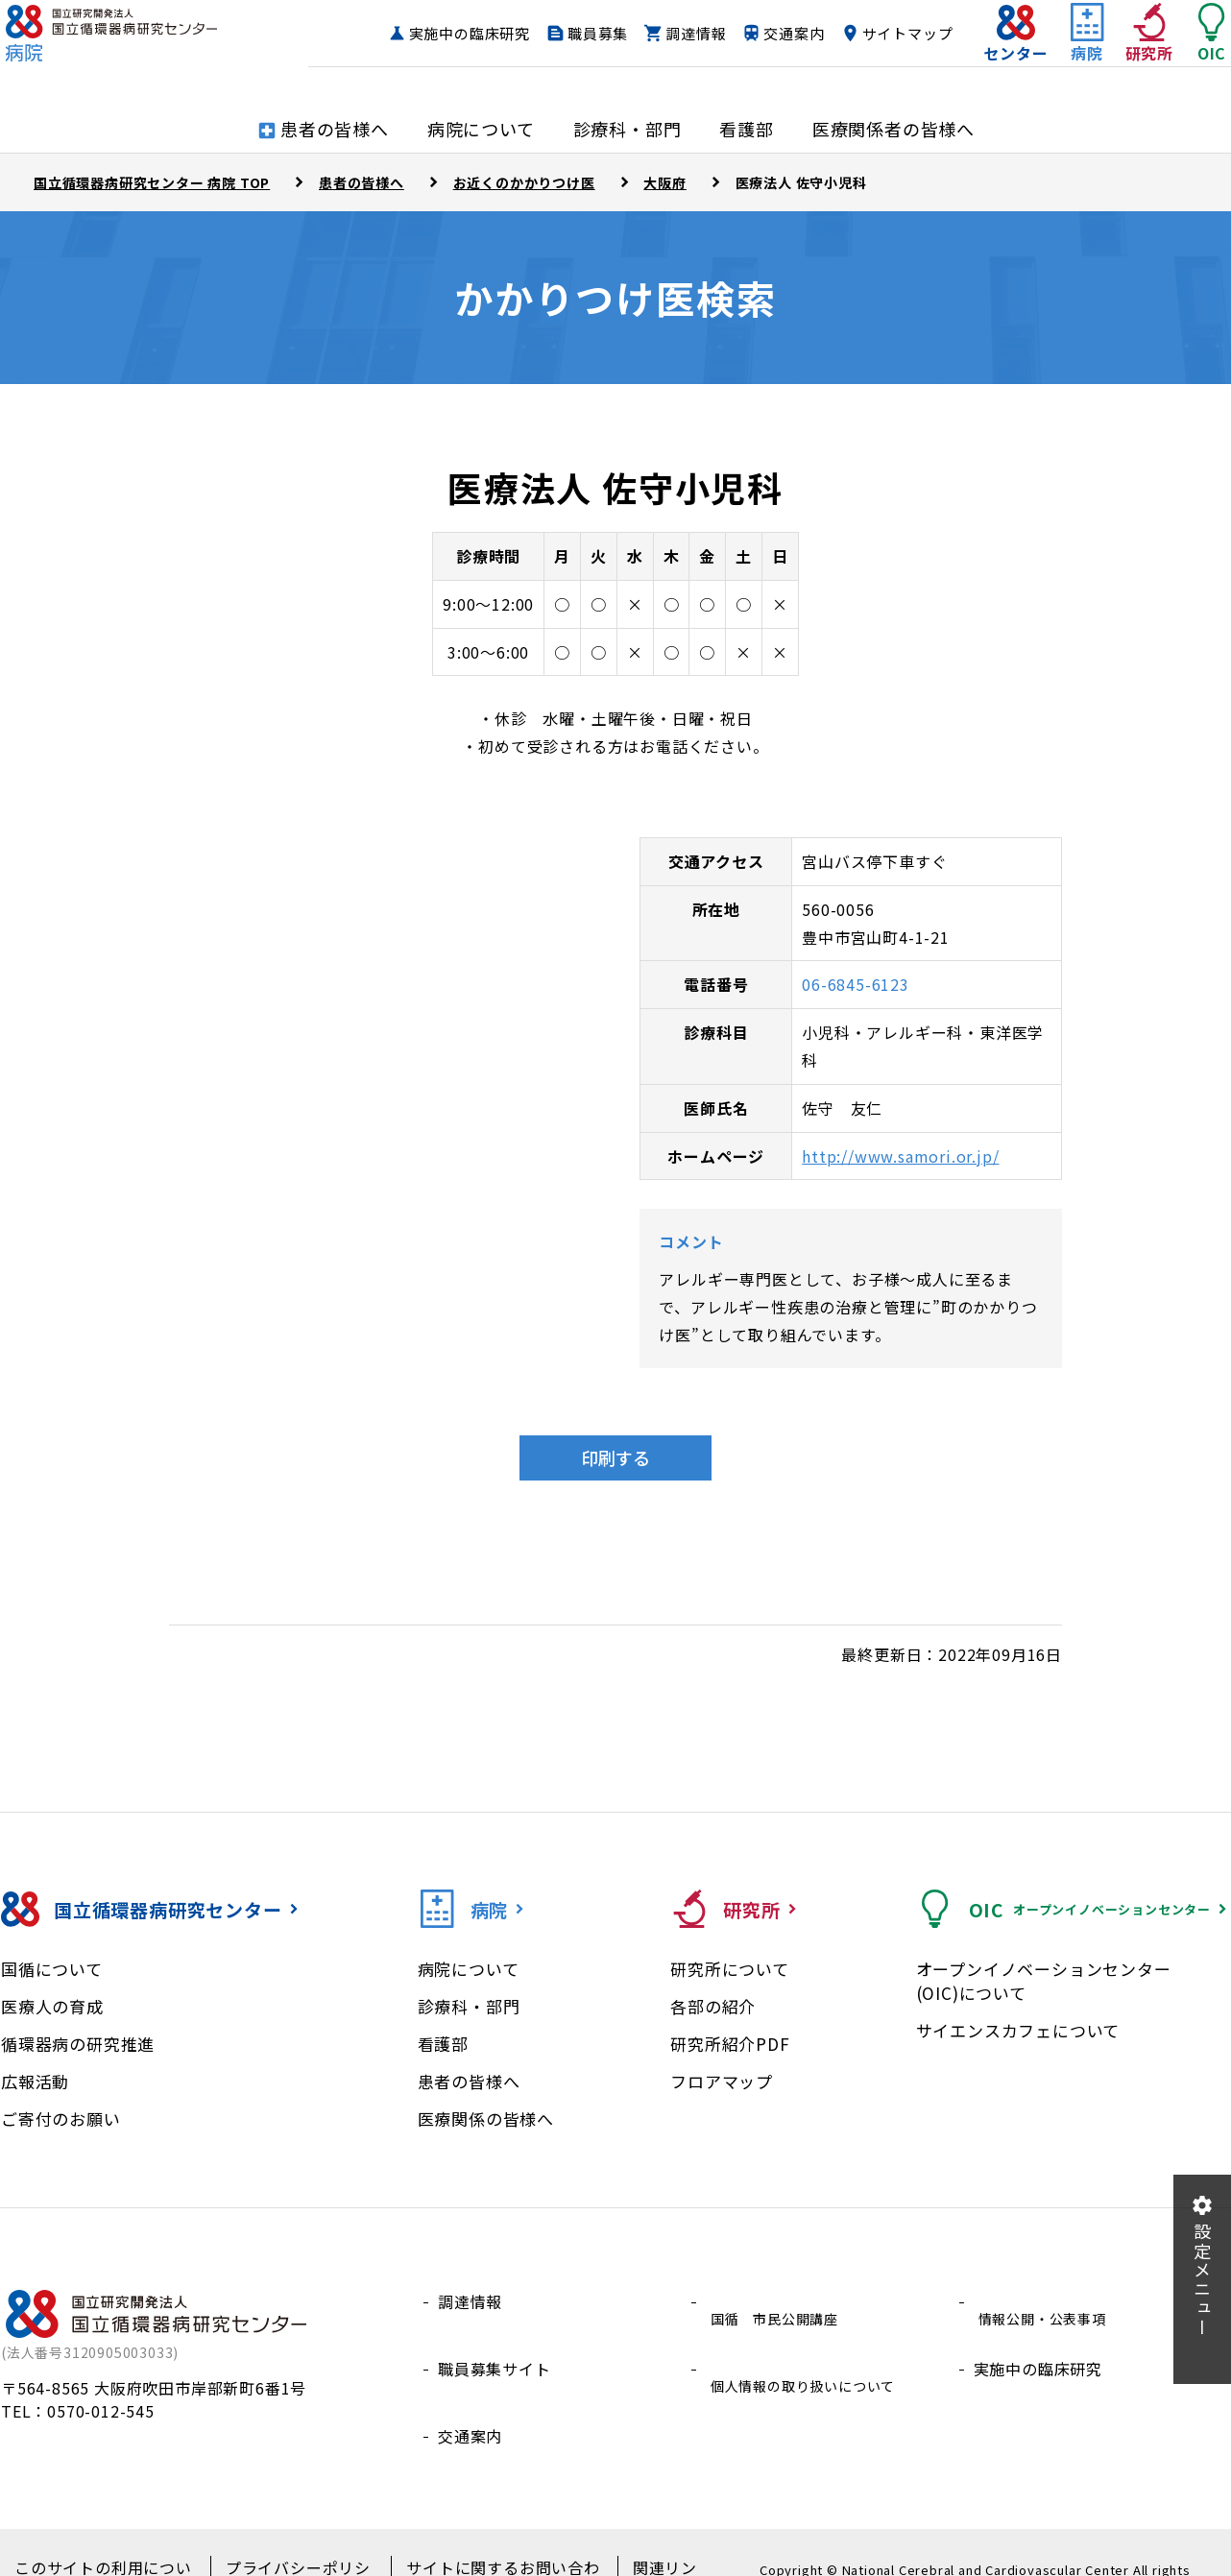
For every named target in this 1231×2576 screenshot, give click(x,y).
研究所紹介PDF (729, 2044)
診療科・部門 (469, 2006)
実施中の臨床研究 (558, 34)
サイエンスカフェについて (1018, 2030)
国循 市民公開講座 (778, 2301)
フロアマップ (721, 2081)
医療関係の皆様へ (486, 2119)
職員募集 (688, 34)
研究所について (729, 1969)
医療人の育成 (52, 2006)
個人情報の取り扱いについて (810, 2347)
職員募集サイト (494, 2347)
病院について (468, 1969)
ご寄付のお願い (61, 2119)
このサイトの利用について (104, 2538)
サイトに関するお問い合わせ (483, 2538)
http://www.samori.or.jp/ (900, 1156)
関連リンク (641, 2538)
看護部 (443, 2044)
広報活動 (35, 2081)
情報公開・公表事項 (1046, 2301)
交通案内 (884, 34)
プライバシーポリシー (290, 2538)
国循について (52, 1969)
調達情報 (786, 34)
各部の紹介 (713, 2006)
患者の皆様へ (469, 2081)
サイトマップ (869, 70)
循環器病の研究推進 (78, 2044)
